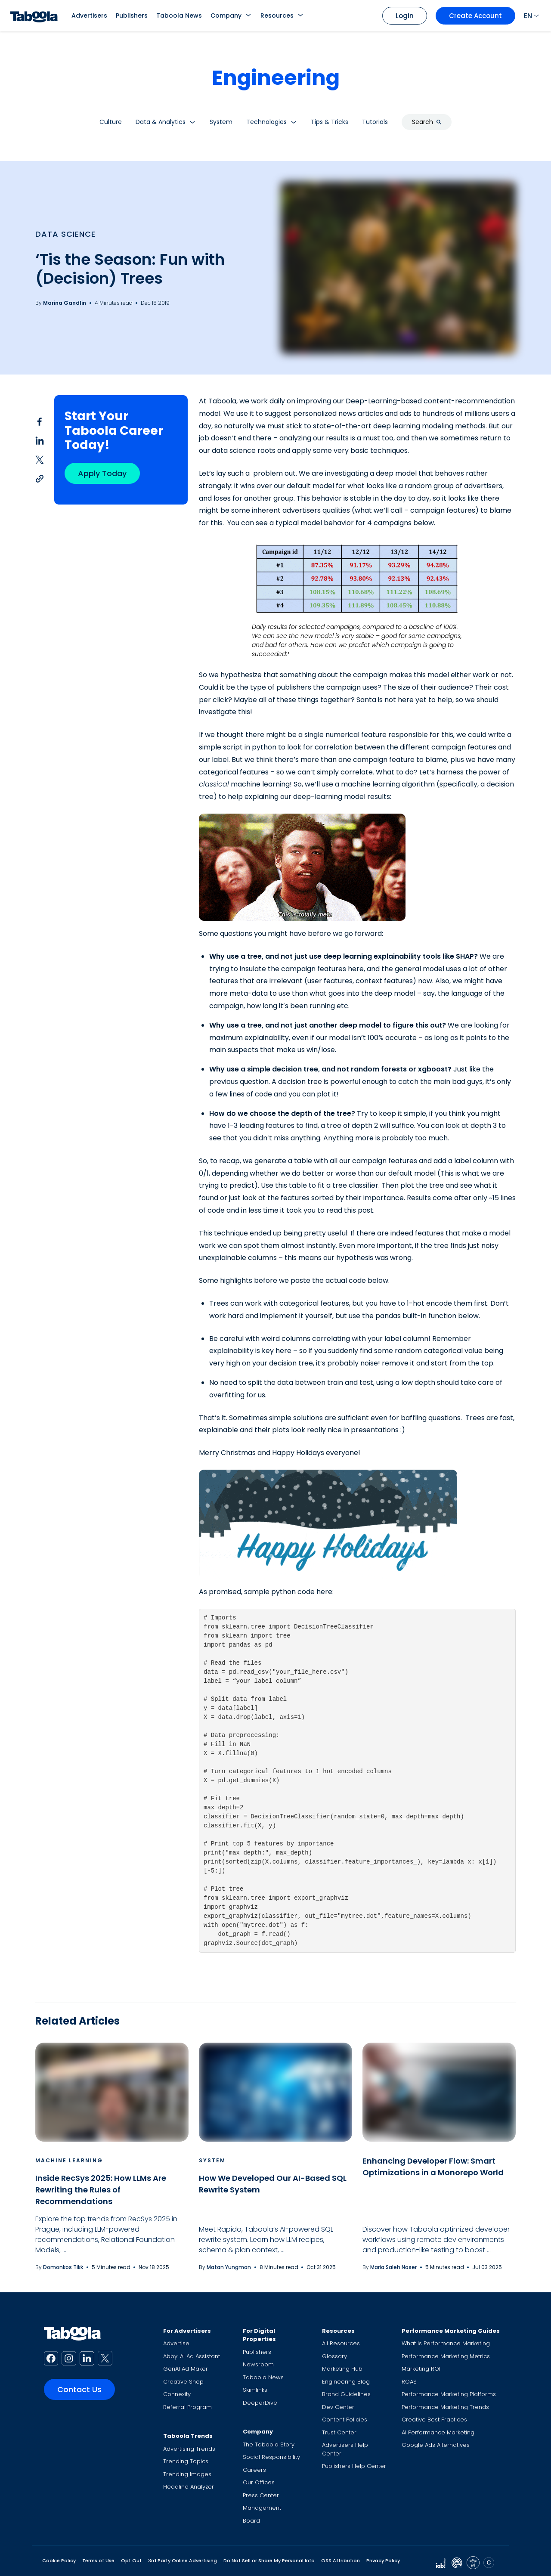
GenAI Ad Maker (185, 2369)
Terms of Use (98, 2560)
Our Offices (259, 2482)
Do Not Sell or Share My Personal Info (269, 2560)
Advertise (176, 2343)
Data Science (65, 234)
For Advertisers (187, 2331)
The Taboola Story (268, 2444)
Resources (277, 15)
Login (405, 15)
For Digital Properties (259, 2335)
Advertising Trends (189, 2449)
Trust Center (339, 2432)
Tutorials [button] (375, 122)
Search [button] (426, 122)
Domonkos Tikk (63, 2267)
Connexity (177, 2394)
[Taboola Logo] (34, 16)
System (212, 2160)
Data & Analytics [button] (161, 122)
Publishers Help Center (354, 2466)
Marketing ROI (421, 2369)
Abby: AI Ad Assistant (191, 2356)
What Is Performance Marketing (446, 2343)
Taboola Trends (188, 2436)
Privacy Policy (383, 2560)
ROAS (409, 2382)
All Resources (341, 2343)
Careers (254, 2470)
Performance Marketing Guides (451, 2331)
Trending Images (187, 2474)
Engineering (276, 77)
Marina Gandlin (64, 303)
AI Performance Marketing (438, 2432)
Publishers (132, 15)
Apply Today (102, 473)
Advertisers (89, 15)
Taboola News (179, 15)
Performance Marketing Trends (445, 2407)
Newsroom (258, 2364)
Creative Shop (183, 2382)
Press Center (261, 2495)
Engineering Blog (346, 2382)
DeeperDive (260, 2403)
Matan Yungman (229, 2267)
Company (225, 15)
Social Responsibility (271, 2457)
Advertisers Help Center (345, 2449)
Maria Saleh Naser (393, 2267)
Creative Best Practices (434, 2419)
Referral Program (187, 2407)
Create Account (475, 15)
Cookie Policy (59, 2560)
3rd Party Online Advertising (182, 2560)
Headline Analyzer (188, 2487)
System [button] (221, 122)
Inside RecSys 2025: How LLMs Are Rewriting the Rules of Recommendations (100, 2190)
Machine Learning (69, 2160)
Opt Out (131, 2560)
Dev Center (338, 2407)
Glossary (334, 2356)
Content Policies (344, 2419)
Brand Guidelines (346, 2394)
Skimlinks (255, 2390)
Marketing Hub (342, 2369)
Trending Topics (185, 2461)
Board (251, 2521)
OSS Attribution (340, 2560)
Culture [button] (110, 122)
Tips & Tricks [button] (329, 122)
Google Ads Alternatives (436, 2445)
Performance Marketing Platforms (449, 2394)
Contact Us (79, 2389)
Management (262, 2508)
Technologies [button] (266, 122)
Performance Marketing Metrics (446, 2356)
